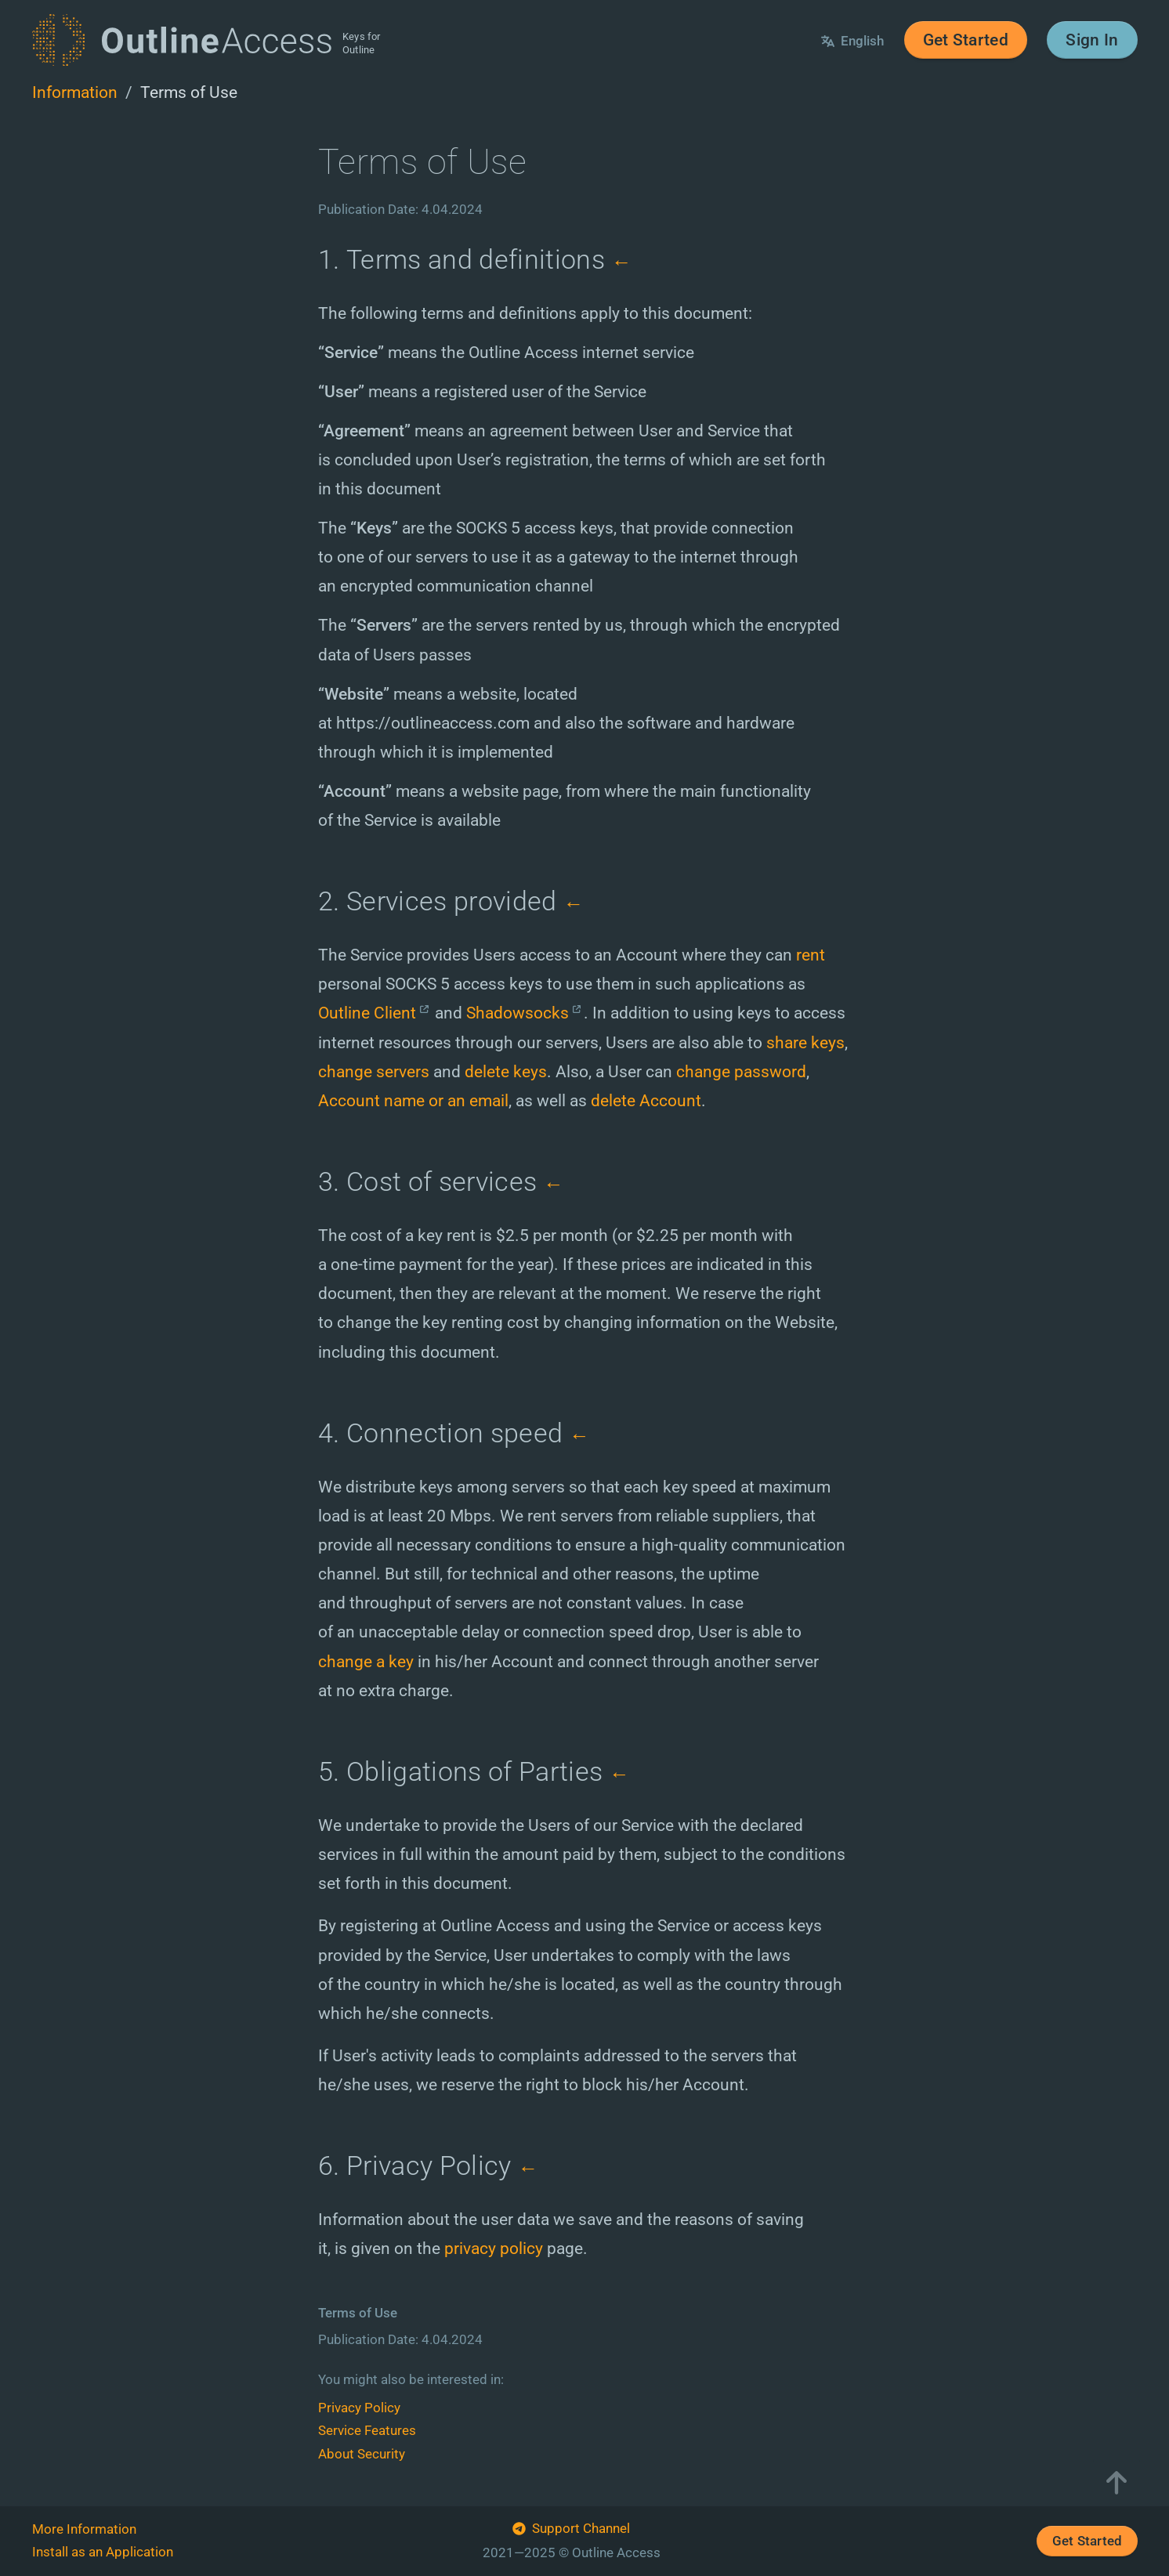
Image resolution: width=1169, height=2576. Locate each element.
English (852, 41)
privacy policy (493, 2248)
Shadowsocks (517, 1012)
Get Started (966, 39)
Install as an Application (102, 2552)
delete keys (506, 1071)
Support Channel (571, 2530)
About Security (361, 2454)
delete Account (646, 1100)
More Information (84, 2529)
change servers (373, 1071)
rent (810, 954)
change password (741, 1071)
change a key (366, 1661)
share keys (805, 1042)
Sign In (1092, 39)
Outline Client (367, 1012)
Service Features (367, 2430)
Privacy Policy (359, 2407)
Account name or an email (413, 1100)
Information (75, 92)
